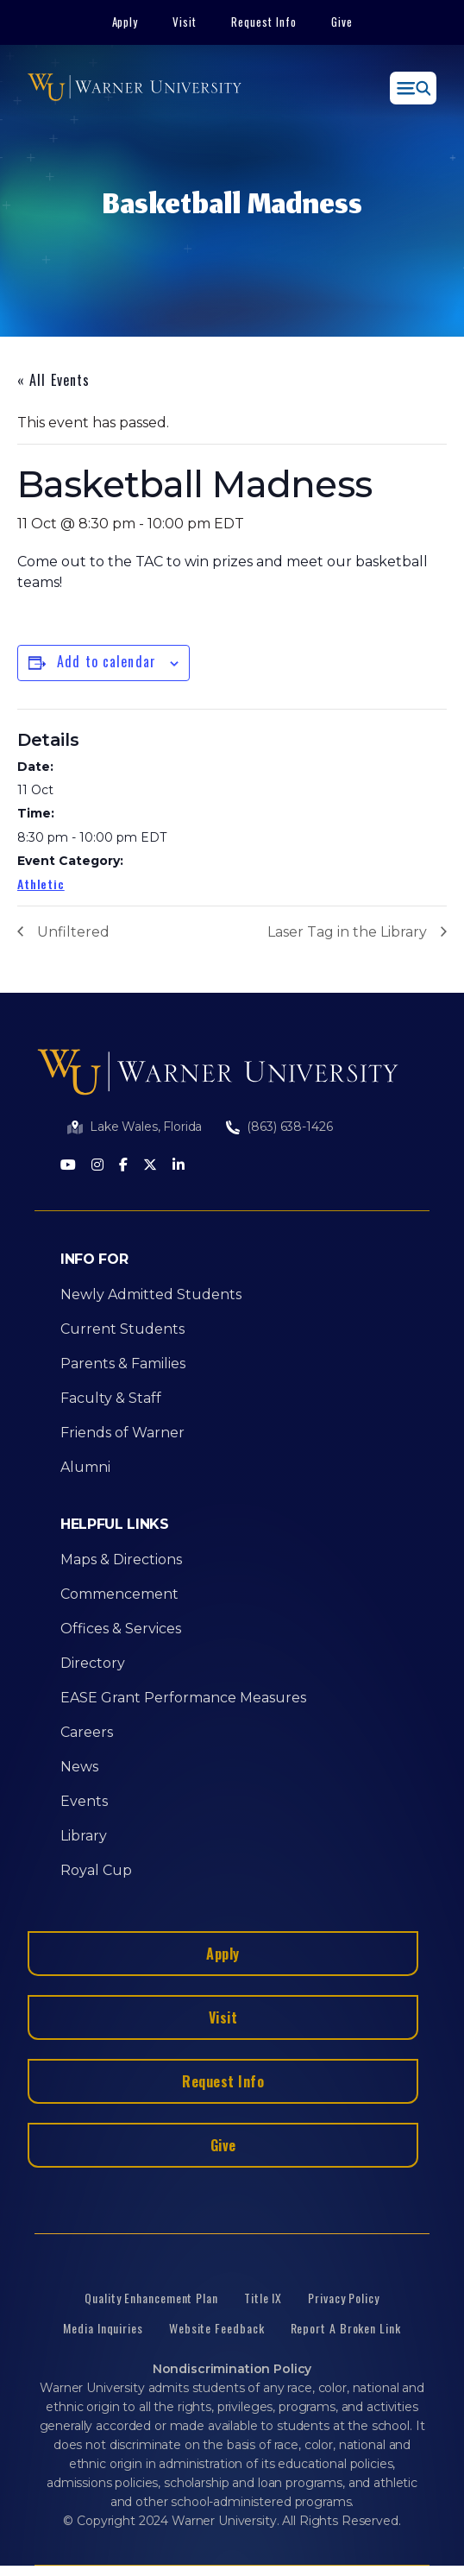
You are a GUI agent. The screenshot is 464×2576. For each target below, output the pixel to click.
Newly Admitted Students (150, 1294)
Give (342, 21)
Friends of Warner (122, 1432)
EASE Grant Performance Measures (183, 1697)
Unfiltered (73, 932)
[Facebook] (123, 1166)
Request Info (264, 21)
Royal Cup (96, 1870)
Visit (184, 21)
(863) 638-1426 (289, 1126)
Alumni (85, 1467)
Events (84, 1801)
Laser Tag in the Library (347, 932)
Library (83, 1836)
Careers (86, 1732)
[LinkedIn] (178, 1166)
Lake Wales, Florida (146, 1126)
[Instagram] (97, 1166)
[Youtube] (68, 1166)
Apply (125, 21)
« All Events (53, 379)
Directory (92, 1663)
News (79, 1766)
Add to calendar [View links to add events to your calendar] (106, 661)
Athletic (41, 883)
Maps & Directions (121, 1559)
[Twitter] (150, 1166)
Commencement (119, 1594)
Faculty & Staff (110, 1398)
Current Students (122, 1329)
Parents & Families (122, 1363)
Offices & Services (120, 1628)
